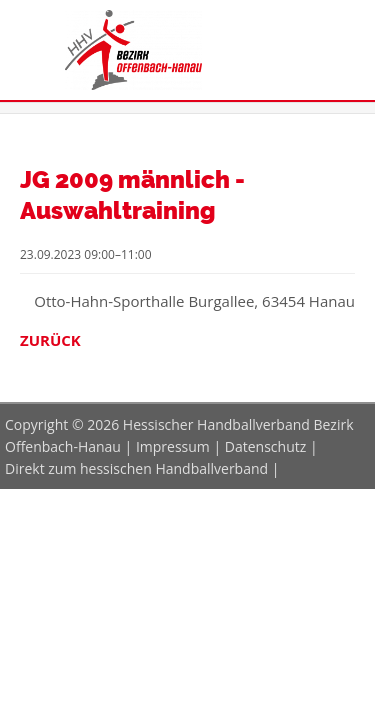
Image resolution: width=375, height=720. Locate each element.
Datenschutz (265, 446)
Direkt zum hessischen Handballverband (136, 468)
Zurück (50, 340)
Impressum (173, 446)
